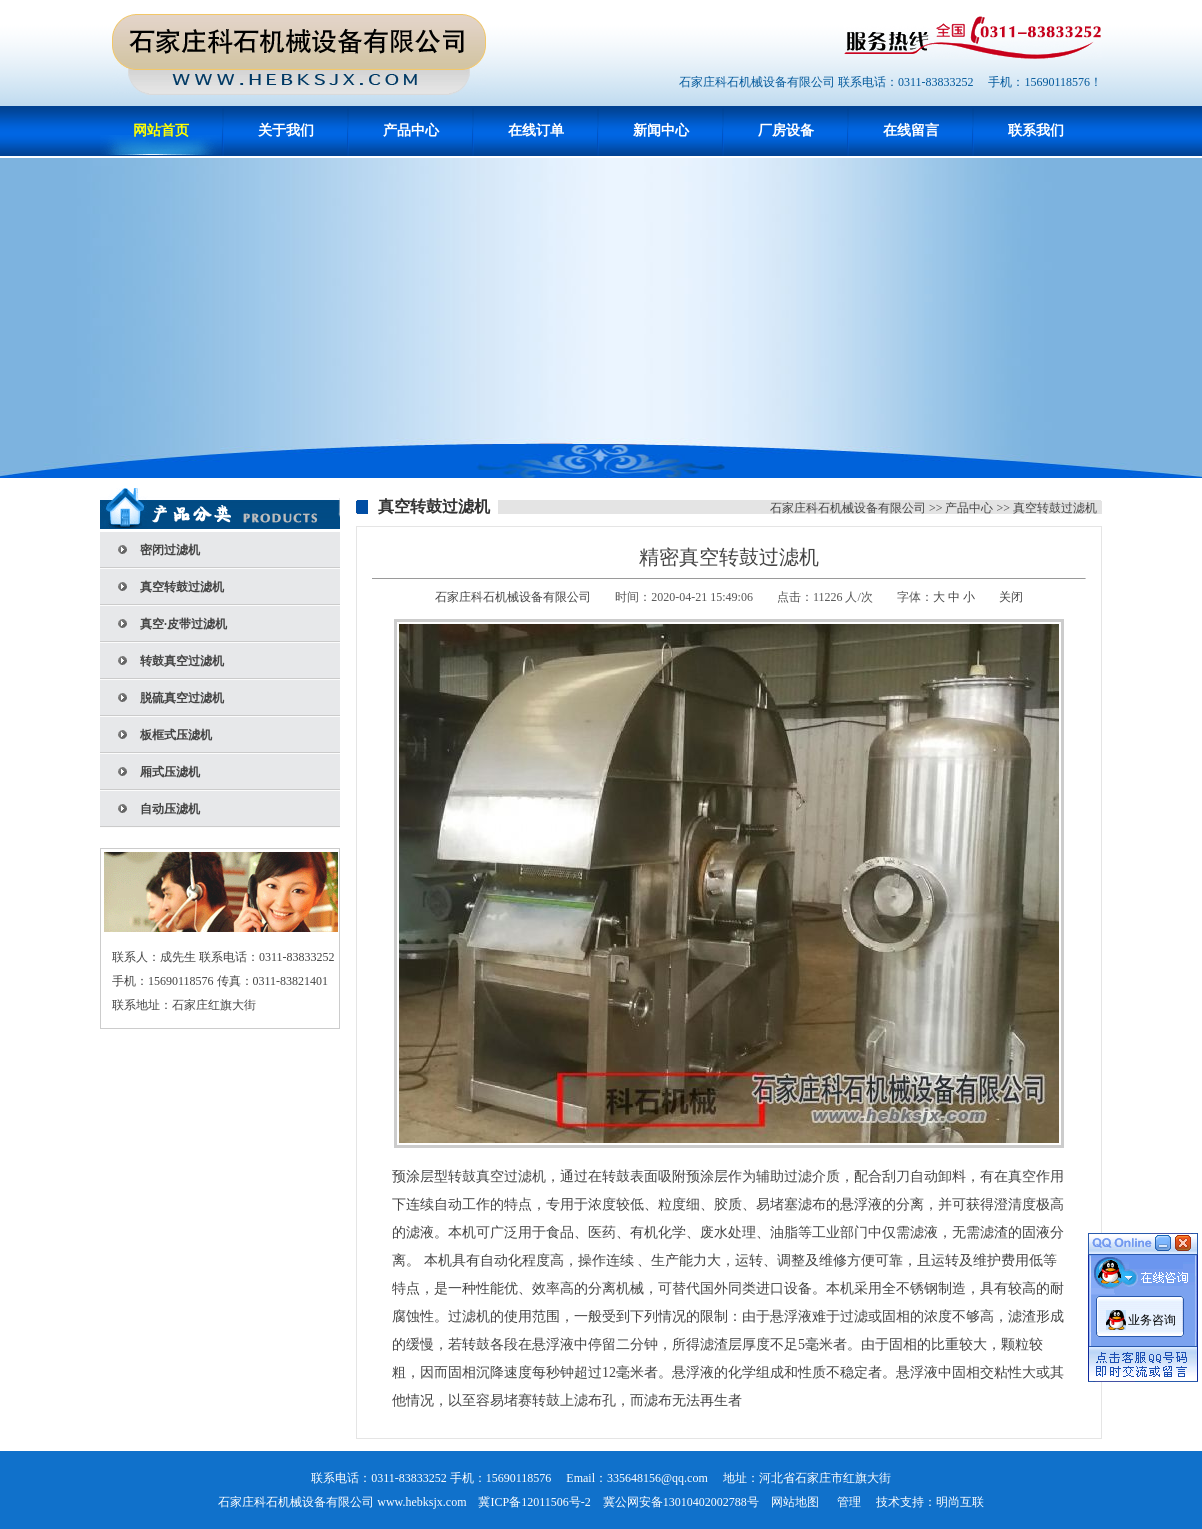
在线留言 (911, 130)
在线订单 (536, 130)
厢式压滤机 (170, 772)
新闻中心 (661, 130)
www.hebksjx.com (421, 1502)
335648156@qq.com (657, 1478)
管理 (849, 1502)
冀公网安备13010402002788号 (681, 1502)
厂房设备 (786, 130)
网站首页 (161, 130)
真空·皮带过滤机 (183, 624)
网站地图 (795, 1502)
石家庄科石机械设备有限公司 (848, 508)
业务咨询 (1152, 1315)
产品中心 (411, 130)
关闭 (1011, 597)
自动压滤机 (170, 809)
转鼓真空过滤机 (182, 661)
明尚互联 (960, 1502)
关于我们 (286, 130)
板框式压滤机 (176, 735)
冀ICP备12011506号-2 (534, 1502)
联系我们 (1036, 130)
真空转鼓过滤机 (182, 587)
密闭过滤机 (170, 550)
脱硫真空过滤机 (182, 698)
